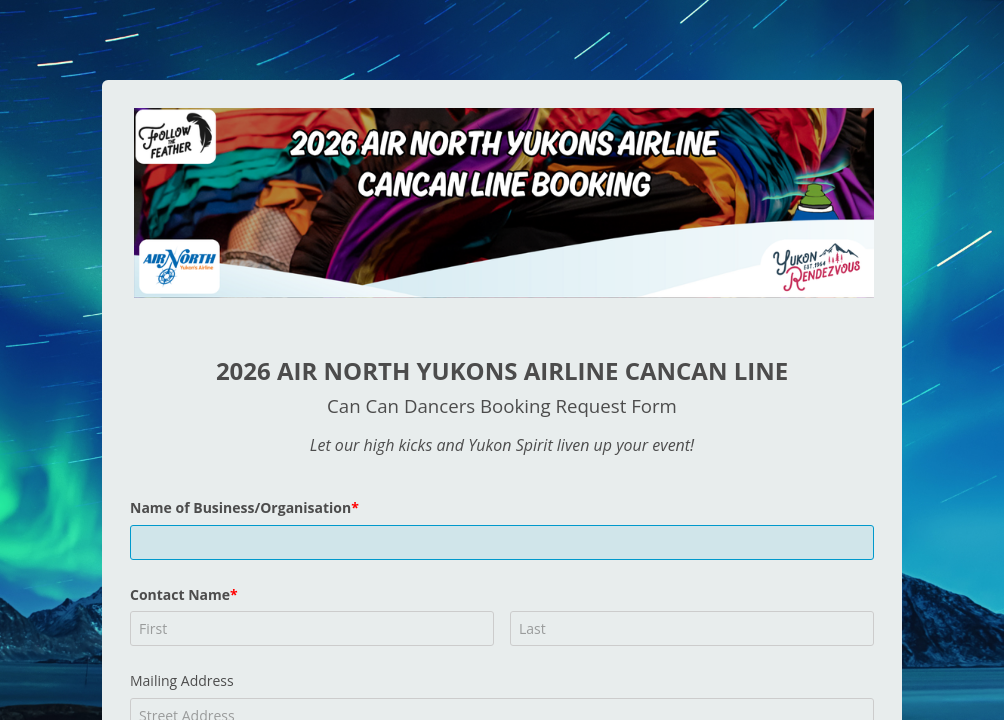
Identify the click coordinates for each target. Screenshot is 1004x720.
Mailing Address (182, 680)
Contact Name (180, 594)
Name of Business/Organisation (240, 507)
